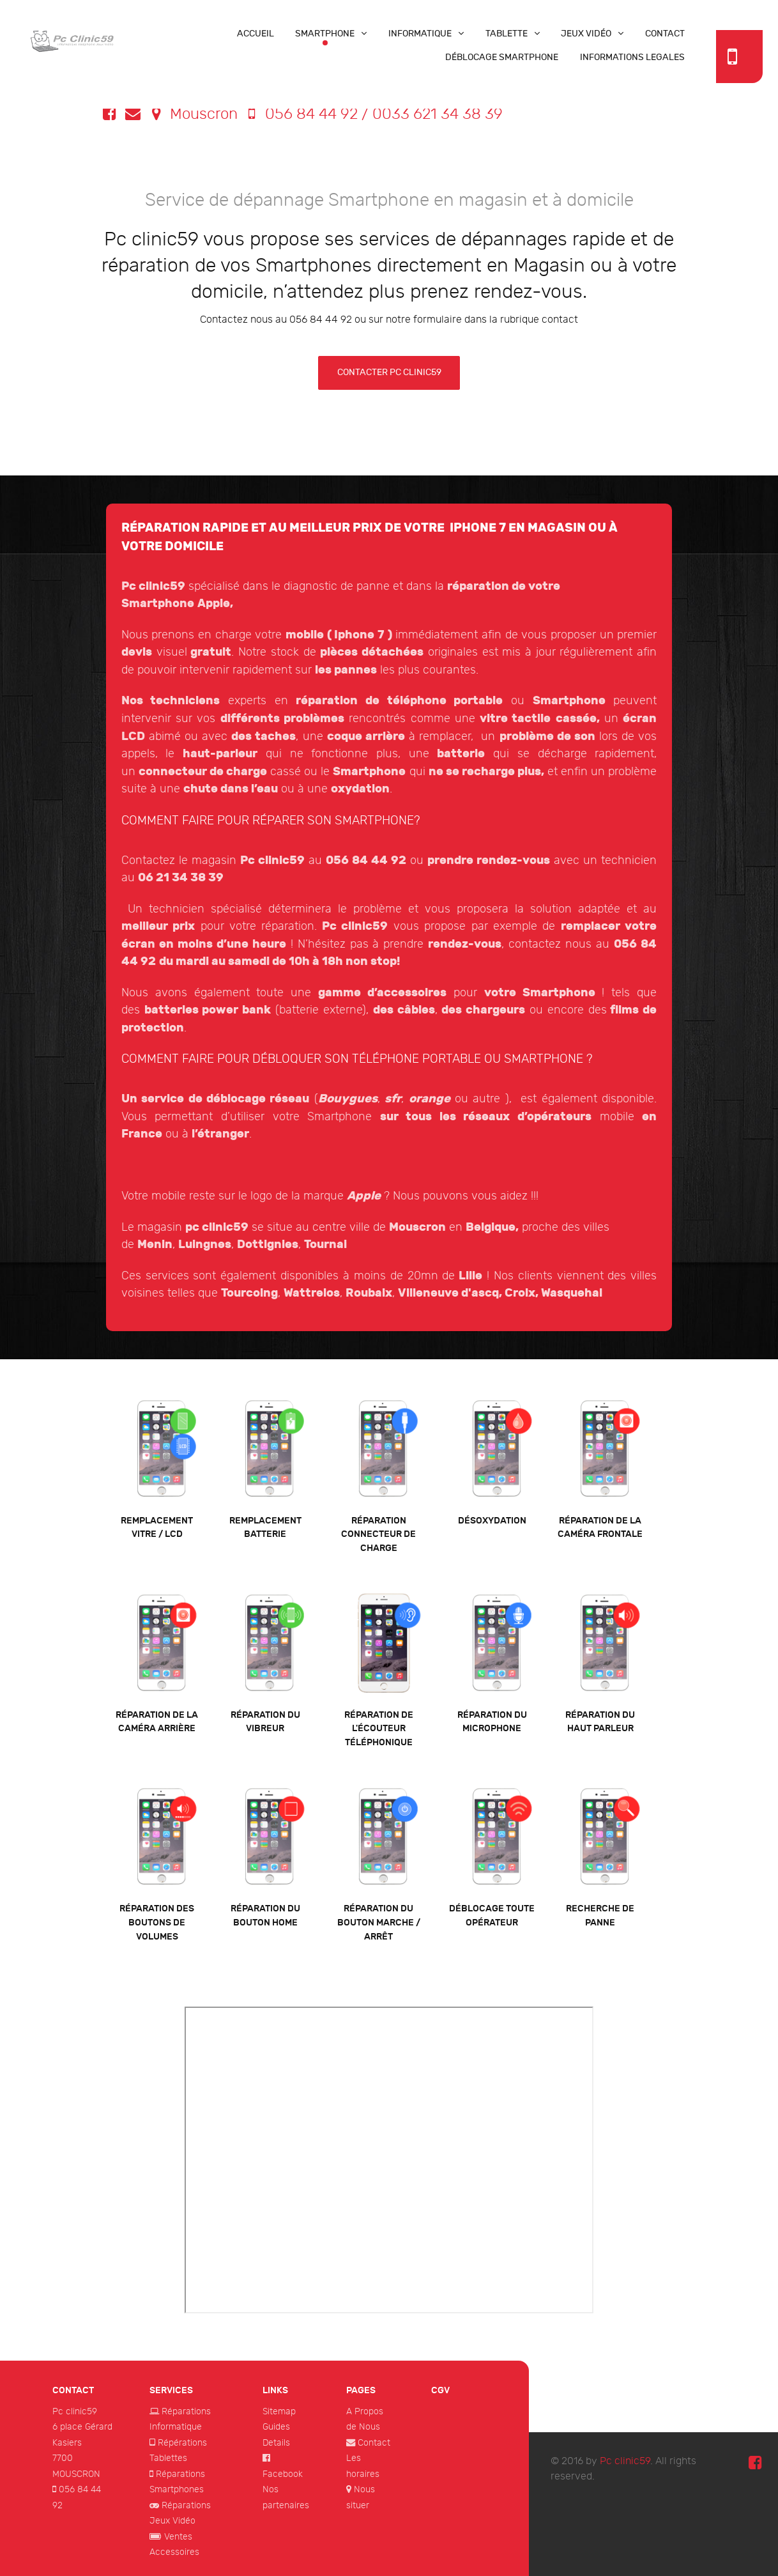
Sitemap (279, 2411)
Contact (374, 2442)
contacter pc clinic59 (389, 372)
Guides (276, 2426)
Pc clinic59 (74, 2411)
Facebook (283, 2474)
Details (276, 2442)
